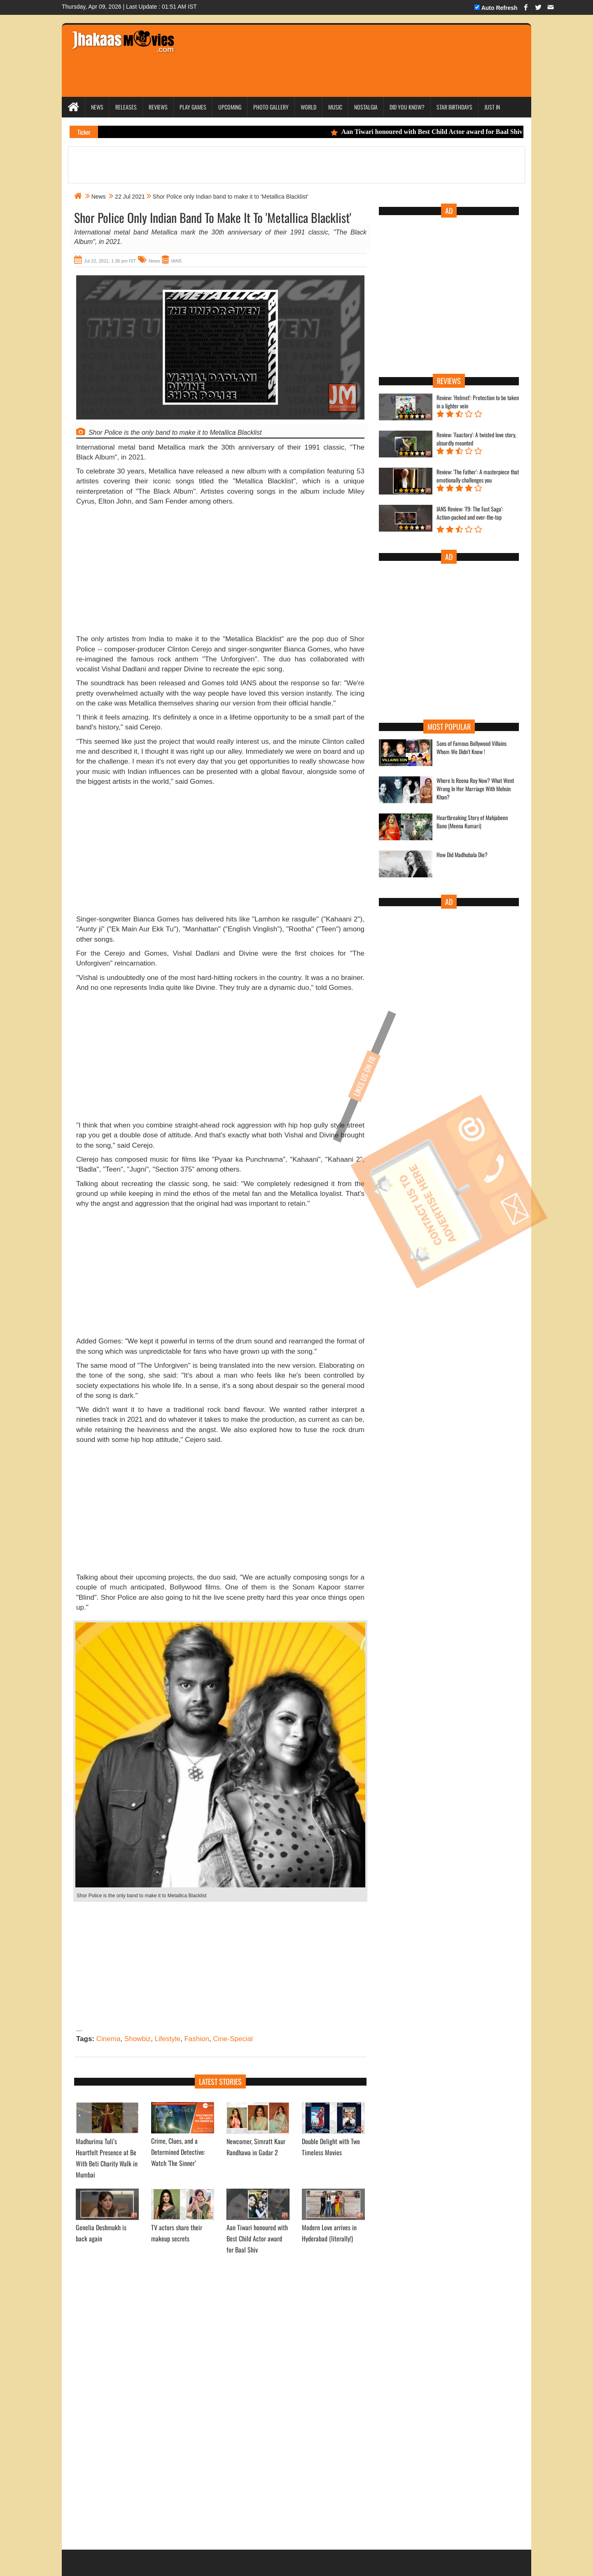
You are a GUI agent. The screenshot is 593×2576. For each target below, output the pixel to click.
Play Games (193, 107)
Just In (492, 107)
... (79, 2029)
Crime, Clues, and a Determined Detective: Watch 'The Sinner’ (178, 2152)
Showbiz (137, 2039)
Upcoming (229, 107)
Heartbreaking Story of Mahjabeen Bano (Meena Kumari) (472, 821)
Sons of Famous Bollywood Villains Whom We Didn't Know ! (472, 747)
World (308, 107)
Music (335, 107)
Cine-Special (232, 2039)
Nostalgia (366, 107)
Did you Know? (407, 107)
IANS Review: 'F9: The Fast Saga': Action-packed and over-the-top (470, 513)
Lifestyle (167, 2039)
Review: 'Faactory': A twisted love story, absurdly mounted (476, 439)
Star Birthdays (454, 107)
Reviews (158, 107)
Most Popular (449, 726)
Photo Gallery (271, 107)
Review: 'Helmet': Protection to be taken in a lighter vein (478, 402)
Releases (126, 107)
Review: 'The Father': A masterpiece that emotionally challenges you (478, 476)
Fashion (196, 2039)
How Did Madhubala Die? (462, 855)
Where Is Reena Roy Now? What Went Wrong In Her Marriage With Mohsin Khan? (475, 788)
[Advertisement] (338, 49)
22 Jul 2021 (130, 196)
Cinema (108, 2039)
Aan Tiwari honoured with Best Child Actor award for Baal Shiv (432, 131)
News (97, 107)
